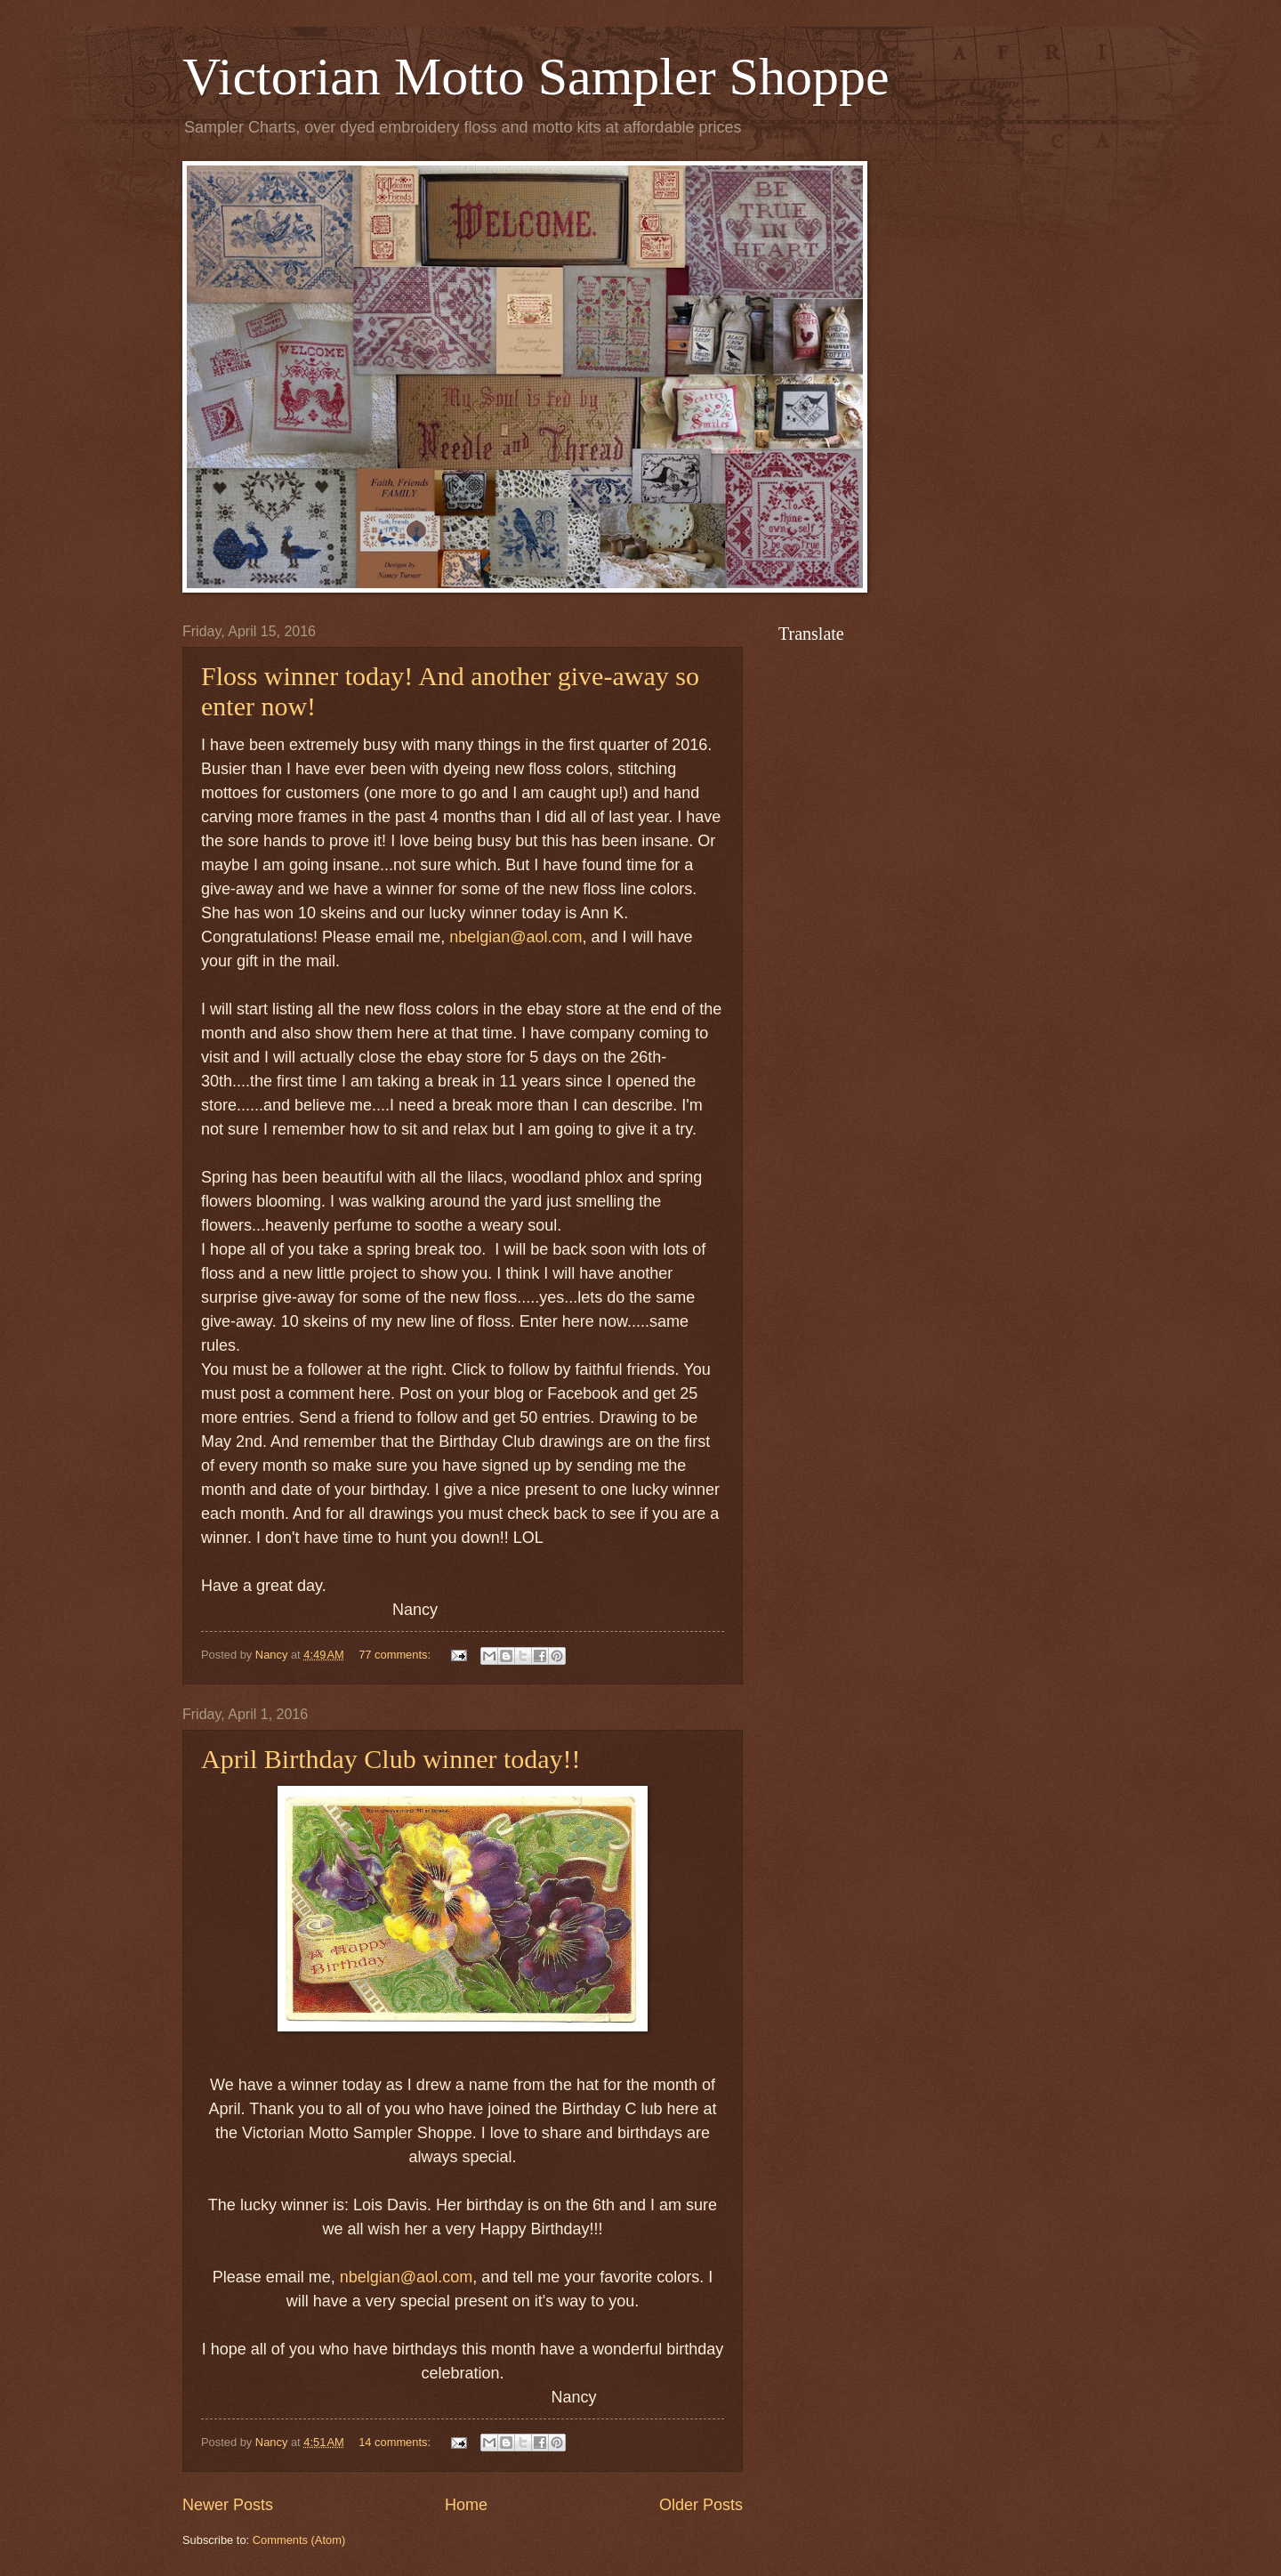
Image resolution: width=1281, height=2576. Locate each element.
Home (466, 2505)
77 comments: (396, 1654)
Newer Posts (227, 2505)
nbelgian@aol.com (515, 937)
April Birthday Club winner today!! (391, 1758)
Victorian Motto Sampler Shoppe (536, 76)
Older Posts (701, 2505)
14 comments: (396, 2442)
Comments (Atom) (299, 2540)
